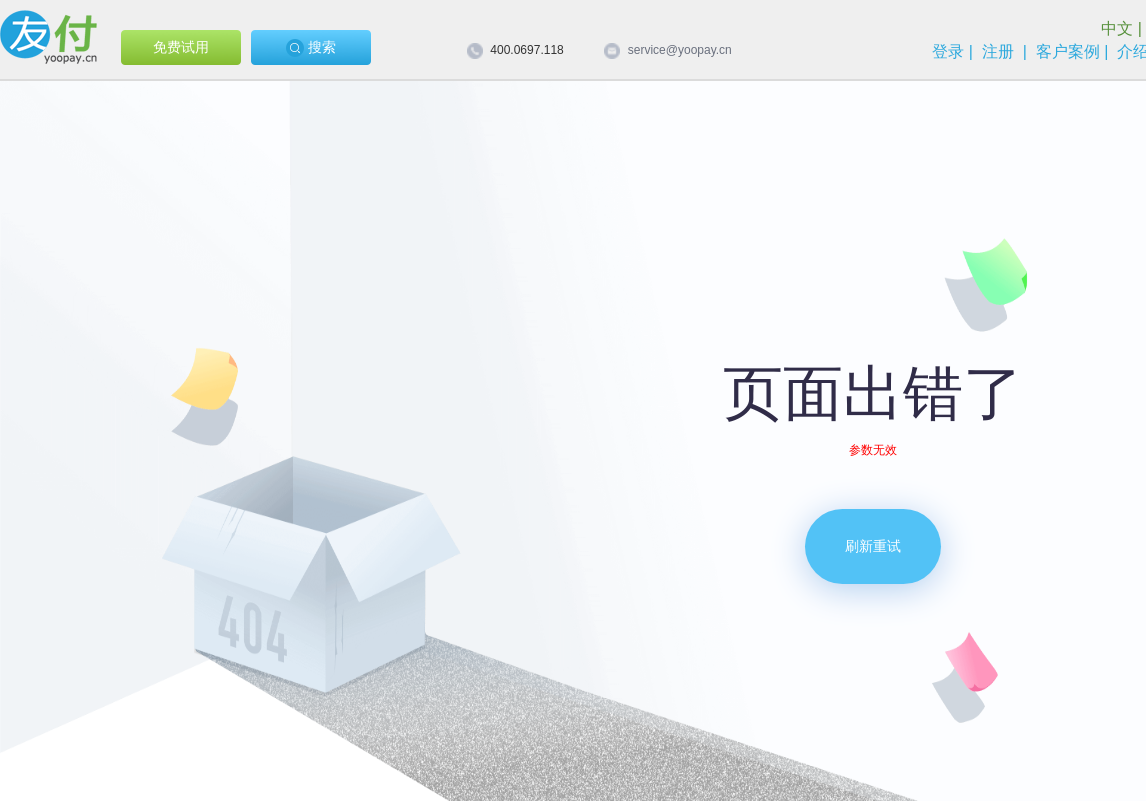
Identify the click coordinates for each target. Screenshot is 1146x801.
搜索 (311, 48)
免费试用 (181, 47)
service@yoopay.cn (680, 50)
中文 (1117, 28)
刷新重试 (873, 546)
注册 (998, 51)
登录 (948, 51)
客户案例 (1068, 51)
